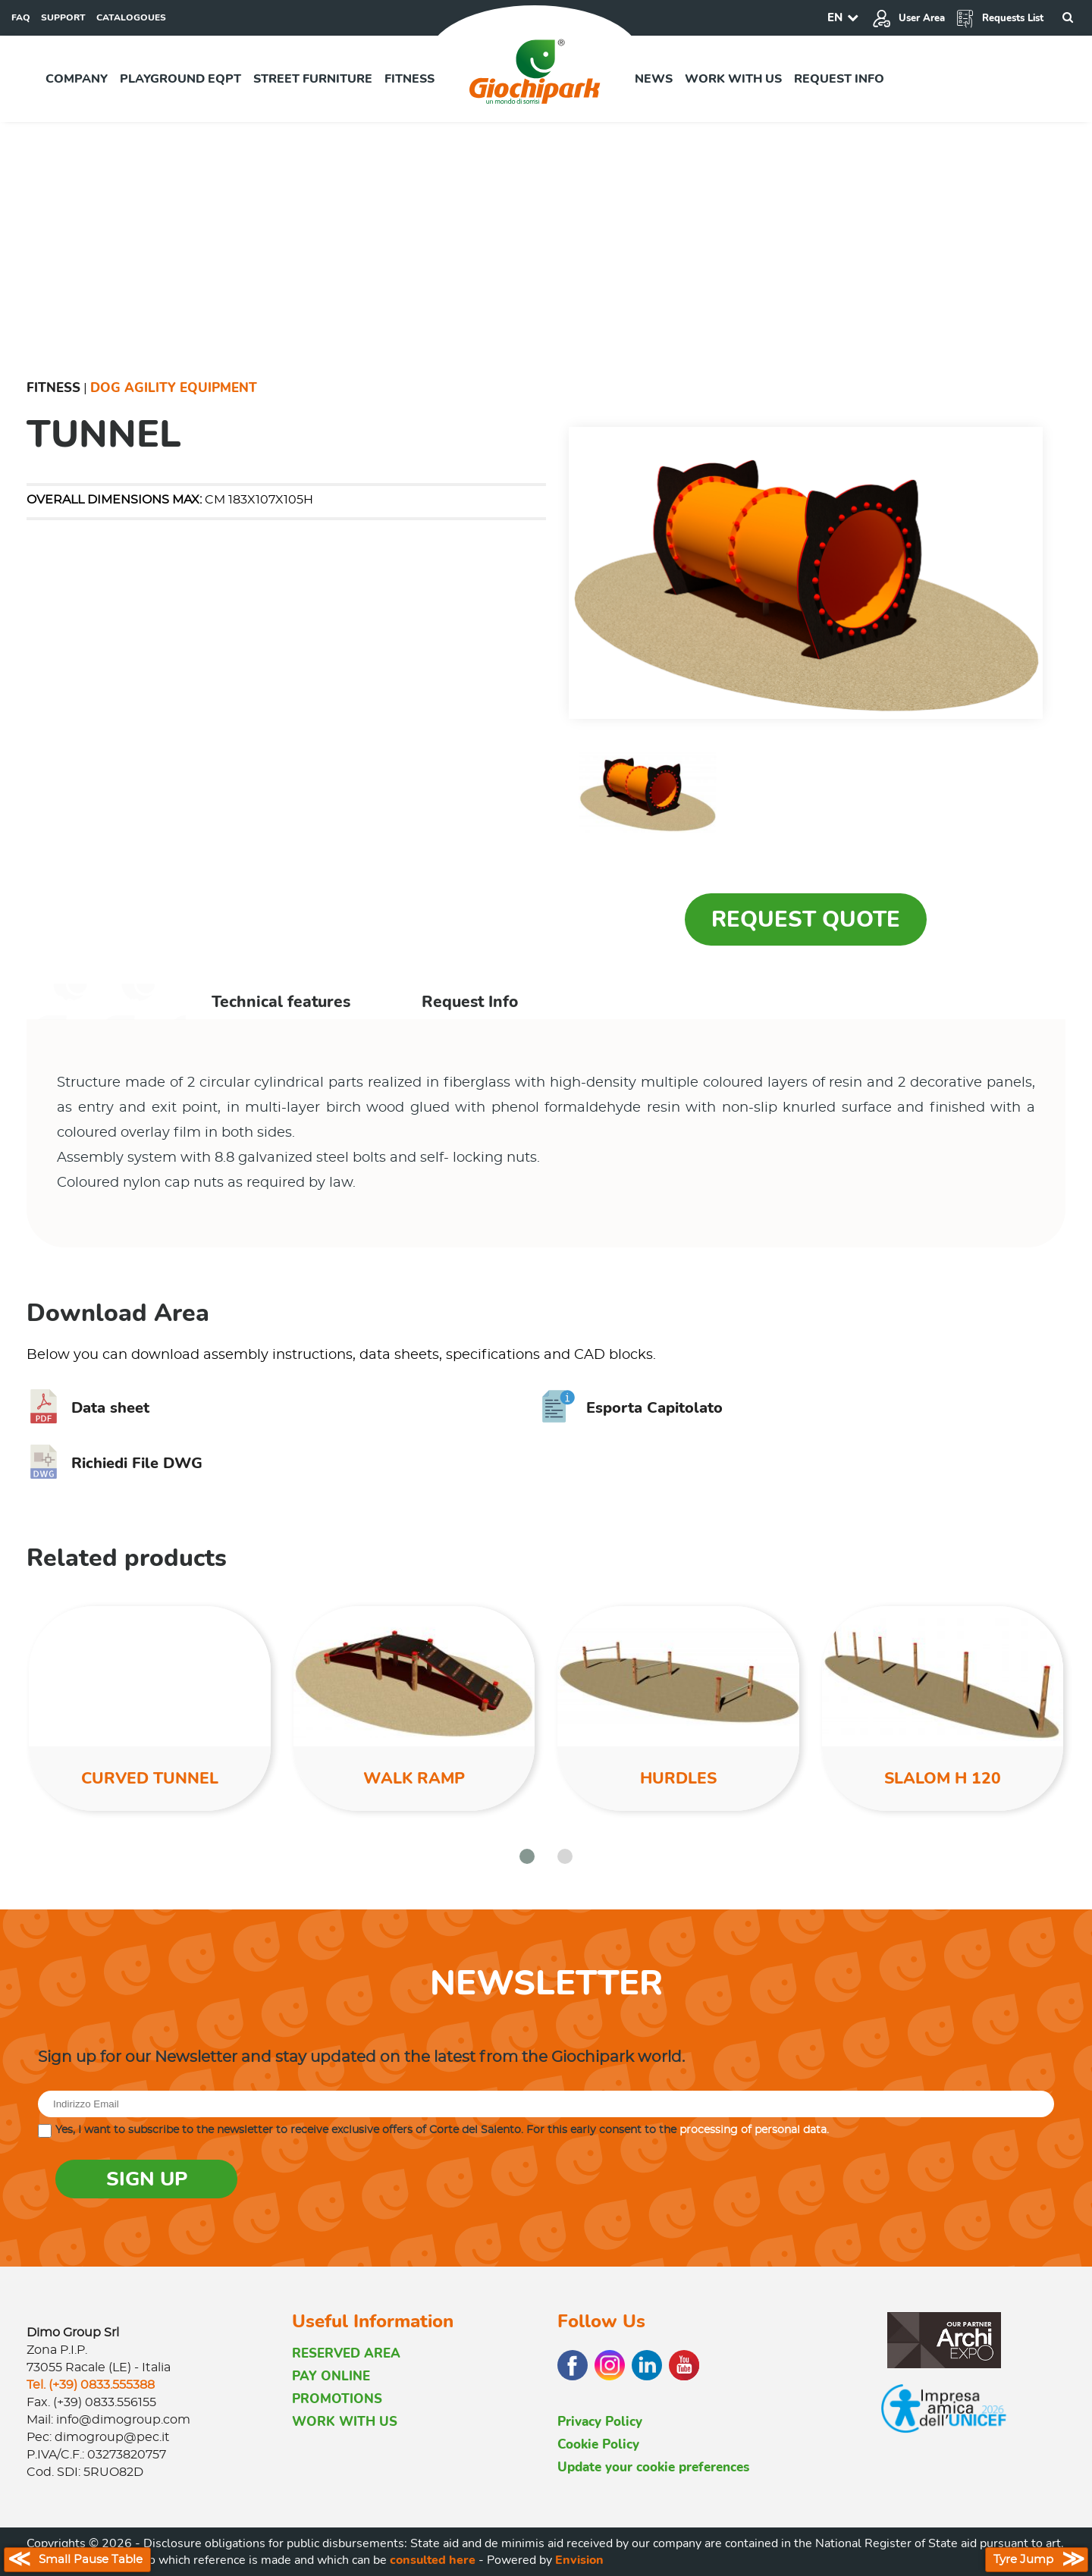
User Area (908, 18)
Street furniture (312, 79)
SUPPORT (63, 17)
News (654, 79)
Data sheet (88, 1408)
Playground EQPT (180, 79)
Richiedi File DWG (114, 1463)
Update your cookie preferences (653, 2467)
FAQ (20, 17)
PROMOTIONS (337, 2399)
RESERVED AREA (346, 2353)
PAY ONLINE (331, 2376)
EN (835, 17)
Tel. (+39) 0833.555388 (91, 2385)
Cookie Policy (598, 2444)
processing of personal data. (754, 2130)
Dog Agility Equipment (173, 388)
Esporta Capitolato (632, 1408)
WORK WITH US (344, 2421)
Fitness (409, 79)
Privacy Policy (599, 2421)
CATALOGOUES (131, 17)
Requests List (999, 18)
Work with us (733, 79)
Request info (839, 79)
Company (77, 79)
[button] (527, 1856)
